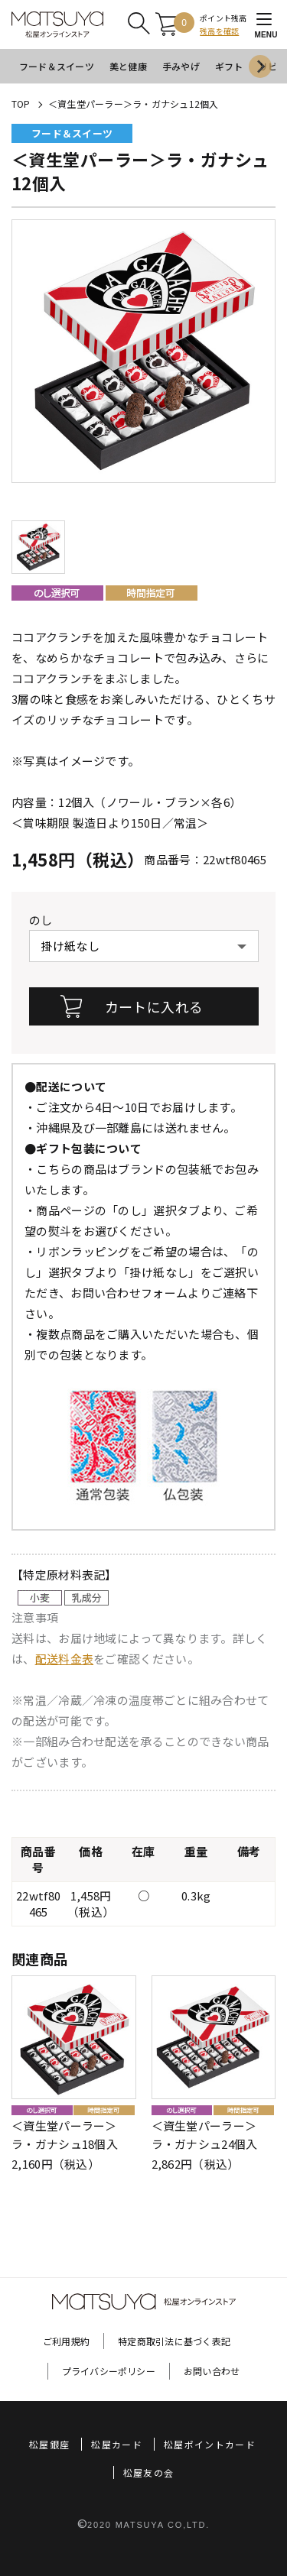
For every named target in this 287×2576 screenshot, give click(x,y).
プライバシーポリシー (108, 2370)
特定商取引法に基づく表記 (174, 2341)
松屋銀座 (49, 2444)
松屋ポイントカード (210, 2444)
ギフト (229, 66)
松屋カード (116, 2444)
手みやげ (181, 66)
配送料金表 (64, 1659)
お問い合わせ (212, 2370)
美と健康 (128, 66)
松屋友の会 (148, 2472)
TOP (21, 103)
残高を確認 (219, 31)
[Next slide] (260, 66)
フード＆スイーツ (56, 66)
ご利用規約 (66, 2341)
